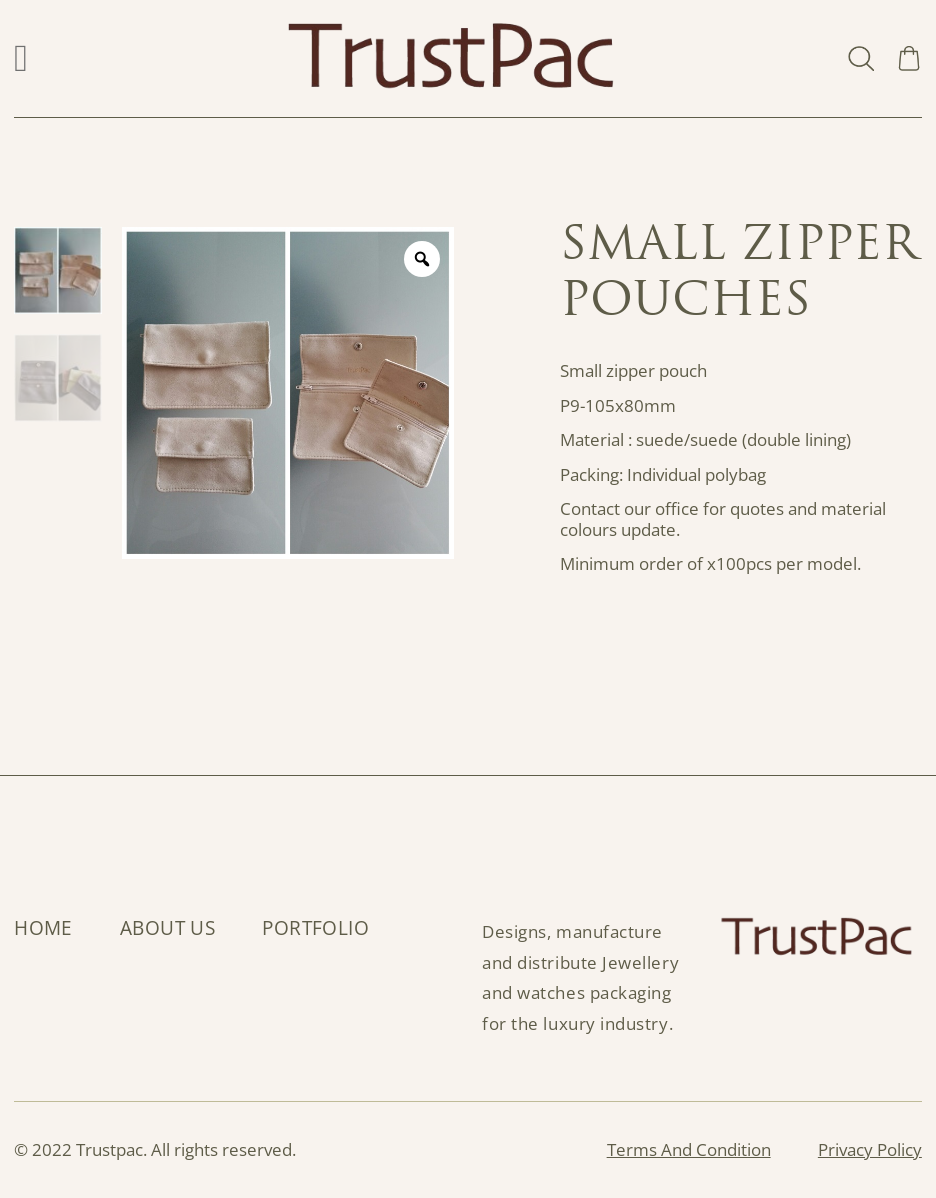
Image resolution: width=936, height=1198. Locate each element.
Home (43, 928)
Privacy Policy (870, 1150)
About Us (167, 928)
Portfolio (315, 928)
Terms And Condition (689, 1150)
